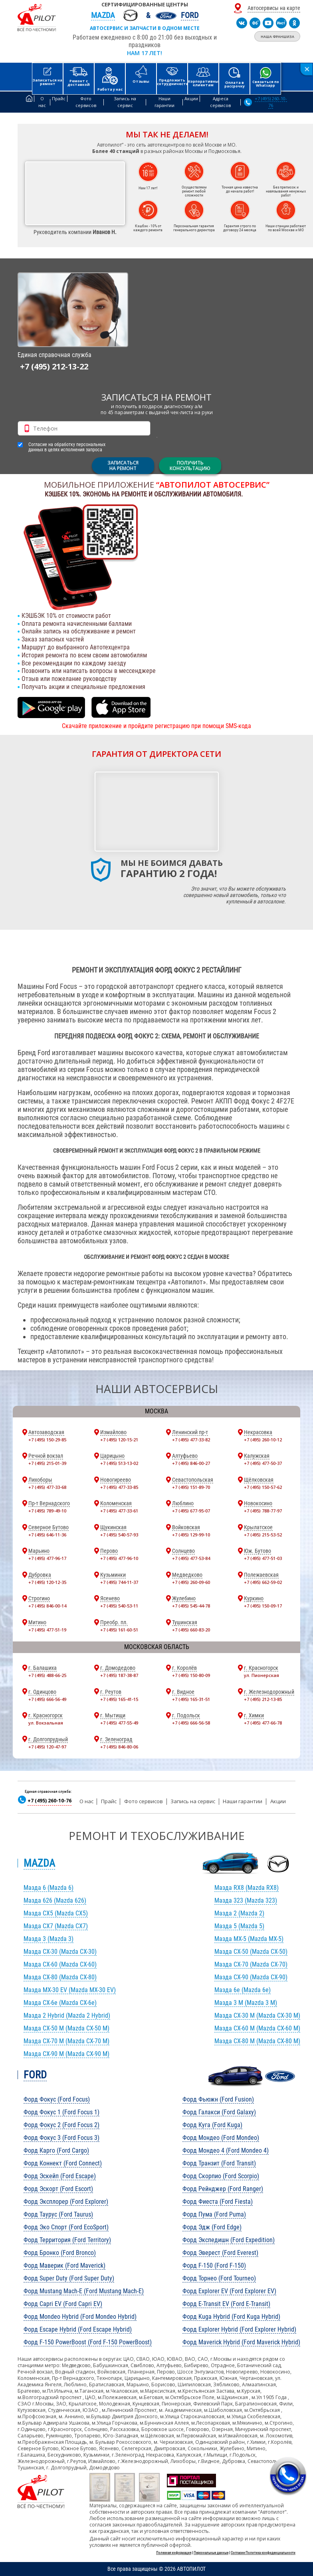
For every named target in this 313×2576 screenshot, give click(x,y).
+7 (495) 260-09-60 (191, 1582)
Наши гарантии (242, 1801)
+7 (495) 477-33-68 (47, 1487)
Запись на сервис (192, 1801)
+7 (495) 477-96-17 (47, 1558)
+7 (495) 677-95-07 (191, 1511)
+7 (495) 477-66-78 (263, 1723)
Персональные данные (211, 2553)
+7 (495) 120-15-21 (119, 1440)
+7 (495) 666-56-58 (191, 1723)
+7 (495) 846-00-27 (191, 1463)
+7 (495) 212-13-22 (54, 366)
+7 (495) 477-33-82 (191, 1440)
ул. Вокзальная (45, 1723)
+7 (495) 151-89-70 (191, 1487)
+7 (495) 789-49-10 (47, 1511)
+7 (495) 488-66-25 (47, 1675)
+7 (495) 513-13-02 (119, 1463)
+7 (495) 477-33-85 (119, 1487)
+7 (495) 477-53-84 (191, 1558)
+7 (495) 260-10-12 (263, 1440)
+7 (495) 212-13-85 (263, 1699)
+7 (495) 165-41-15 (119, 1699)
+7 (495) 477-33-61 (119, 1511)
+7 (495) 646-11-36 (47, 1535)
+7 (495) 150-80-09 (191, 1675)
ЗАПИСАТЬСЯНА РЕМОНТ (123, 465)
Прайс (109, 1801)
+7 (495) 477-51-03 (263, 1558)
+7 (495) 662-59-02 (263, 1582)
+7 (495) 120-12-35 (47, 1582)
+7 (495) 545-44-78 (191, 1606)
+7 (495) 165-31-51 (191, 1699)
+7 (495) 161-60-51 (119, 1630)
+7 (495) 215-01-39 (47, 1463)
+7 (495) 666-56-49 (47, 1699)
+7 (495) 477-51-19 (47, 1630)
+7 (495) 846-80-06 (119, 1747)
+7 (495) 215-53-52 (263, 1535)
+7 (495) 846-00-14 (47, 1606)
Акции (278, 1801)
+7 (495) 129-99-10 (191, 1535)
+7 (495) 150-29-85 (47, 1440)
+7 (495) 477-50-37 (263, 1463)
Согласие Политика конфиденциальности (263, 2553)
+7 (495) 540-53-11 (119, 1606)
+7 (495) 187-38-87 (119, 1675)
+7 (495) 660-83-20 (191, 1630)
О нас (86, 1801)
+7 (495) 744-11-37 (119, 1582)
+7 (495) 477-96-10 (119, 1558)
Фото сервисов (143, 1801)
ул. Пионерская (261, 1675)
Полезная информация (173, 2553)
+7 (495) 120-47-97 (47, 1747)
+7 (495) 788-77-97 (263, 1511)
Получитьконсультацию (190, 465)
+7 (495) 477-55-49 (119, 1723)
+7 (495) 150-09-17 (263, 1606)
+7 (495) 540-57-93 (119, 1535)
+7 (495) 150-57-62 (263, 1487)
